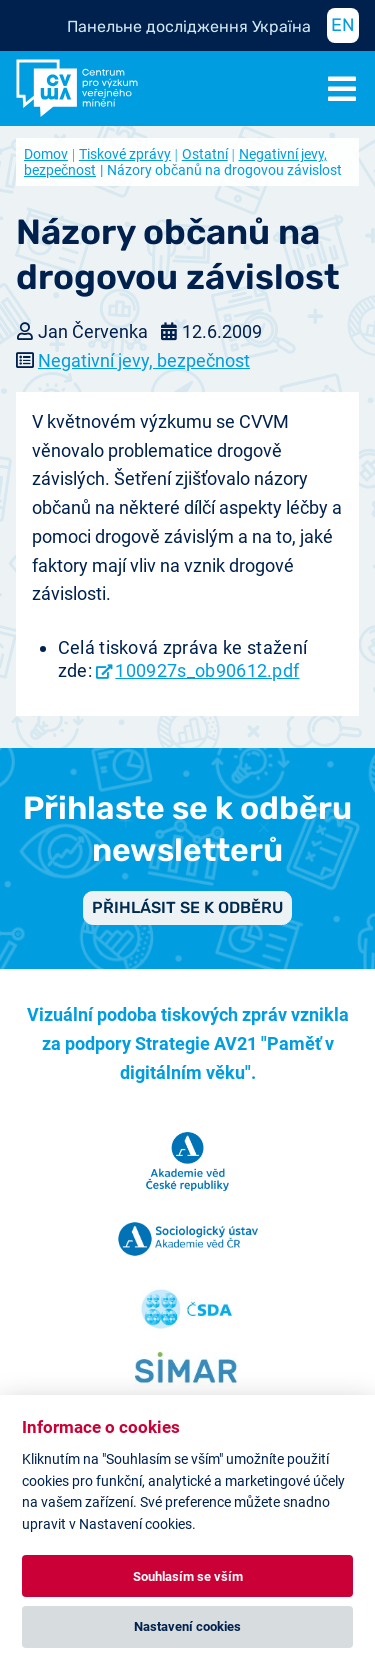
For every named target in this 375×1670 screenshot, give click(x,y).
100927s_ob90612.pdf (207, 670)
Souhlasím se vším (188, 1576)
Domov (46, 154)
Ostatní (205, 154)
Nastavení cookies (187, 1626)
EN (343, 25)
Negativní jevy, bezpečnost (144, 360)
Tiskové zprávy (125, 154)
